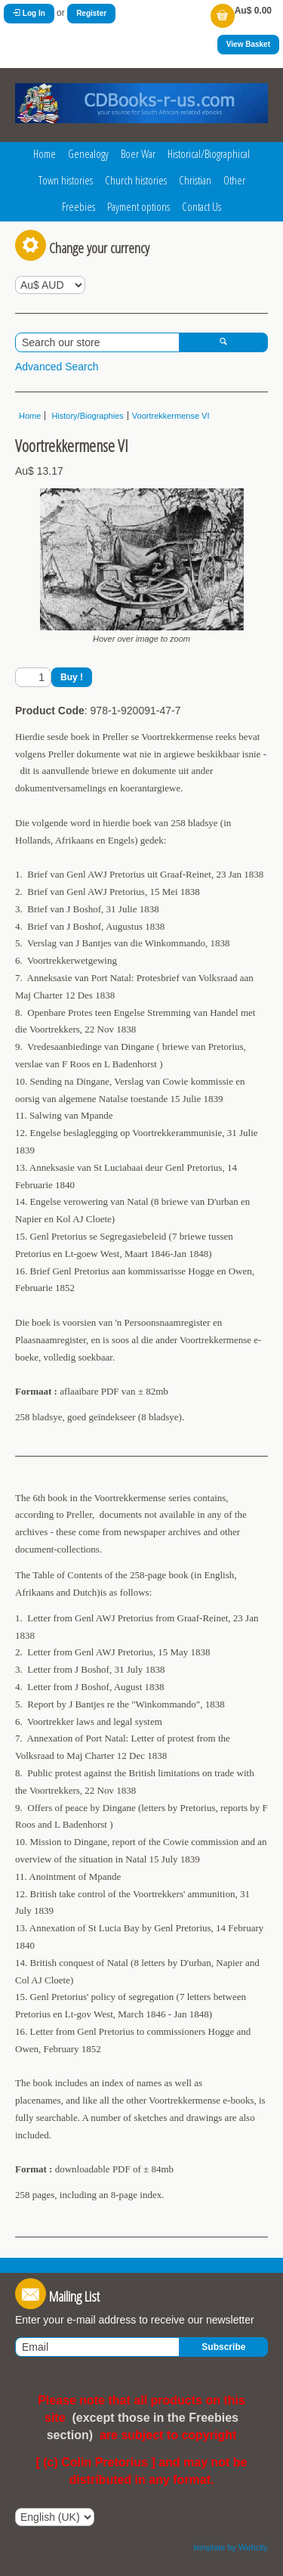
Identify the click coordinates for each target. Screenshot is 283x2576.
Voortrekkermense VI (171, 415)
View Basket (248, 44)
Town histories (65, 179)
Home (44, 153)
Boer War (138, 153)
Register (91, 13)
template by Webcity (230, 2547)
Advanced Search (57, 367)
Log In (29, 13)
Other (234, 179)
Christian (195, 179)
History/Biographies (86, 415)
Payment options (138, 206)
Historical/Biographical (209, 153)
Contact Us (201, 206)
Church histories (136, 179)
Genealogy (88, 153)
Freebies (78, 206)
